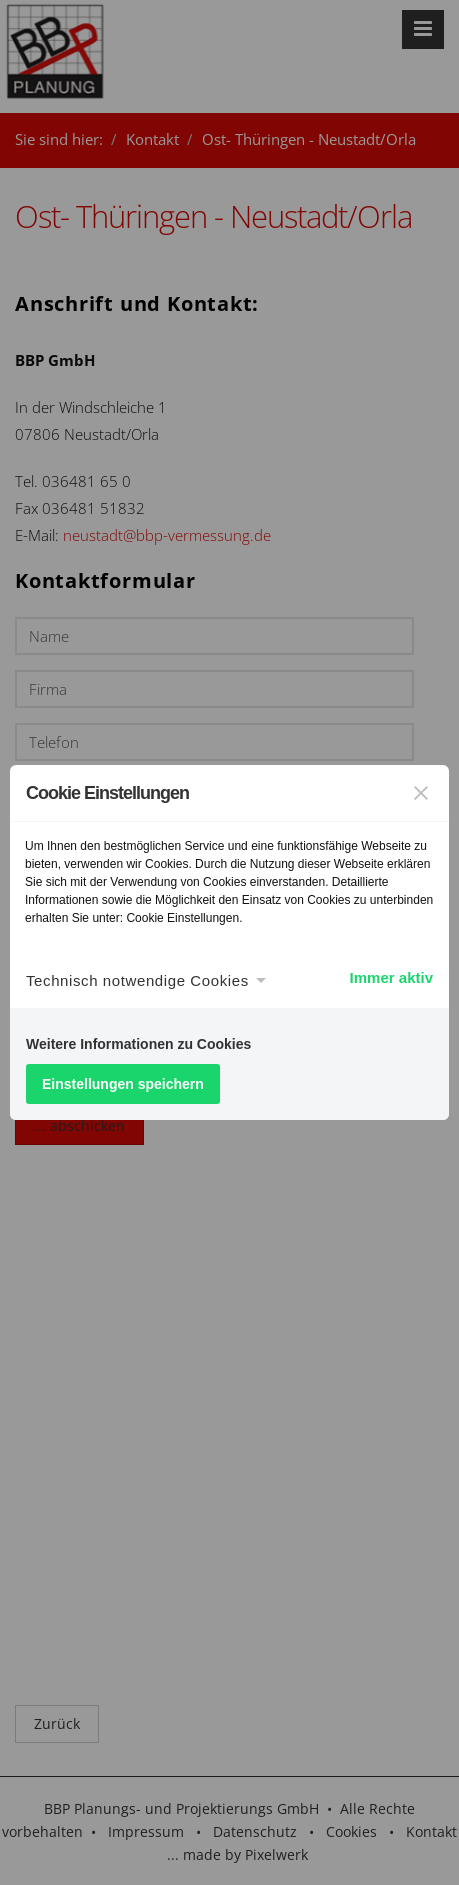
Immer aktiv (391, 977)
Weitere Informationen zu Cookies (138, 1044)
